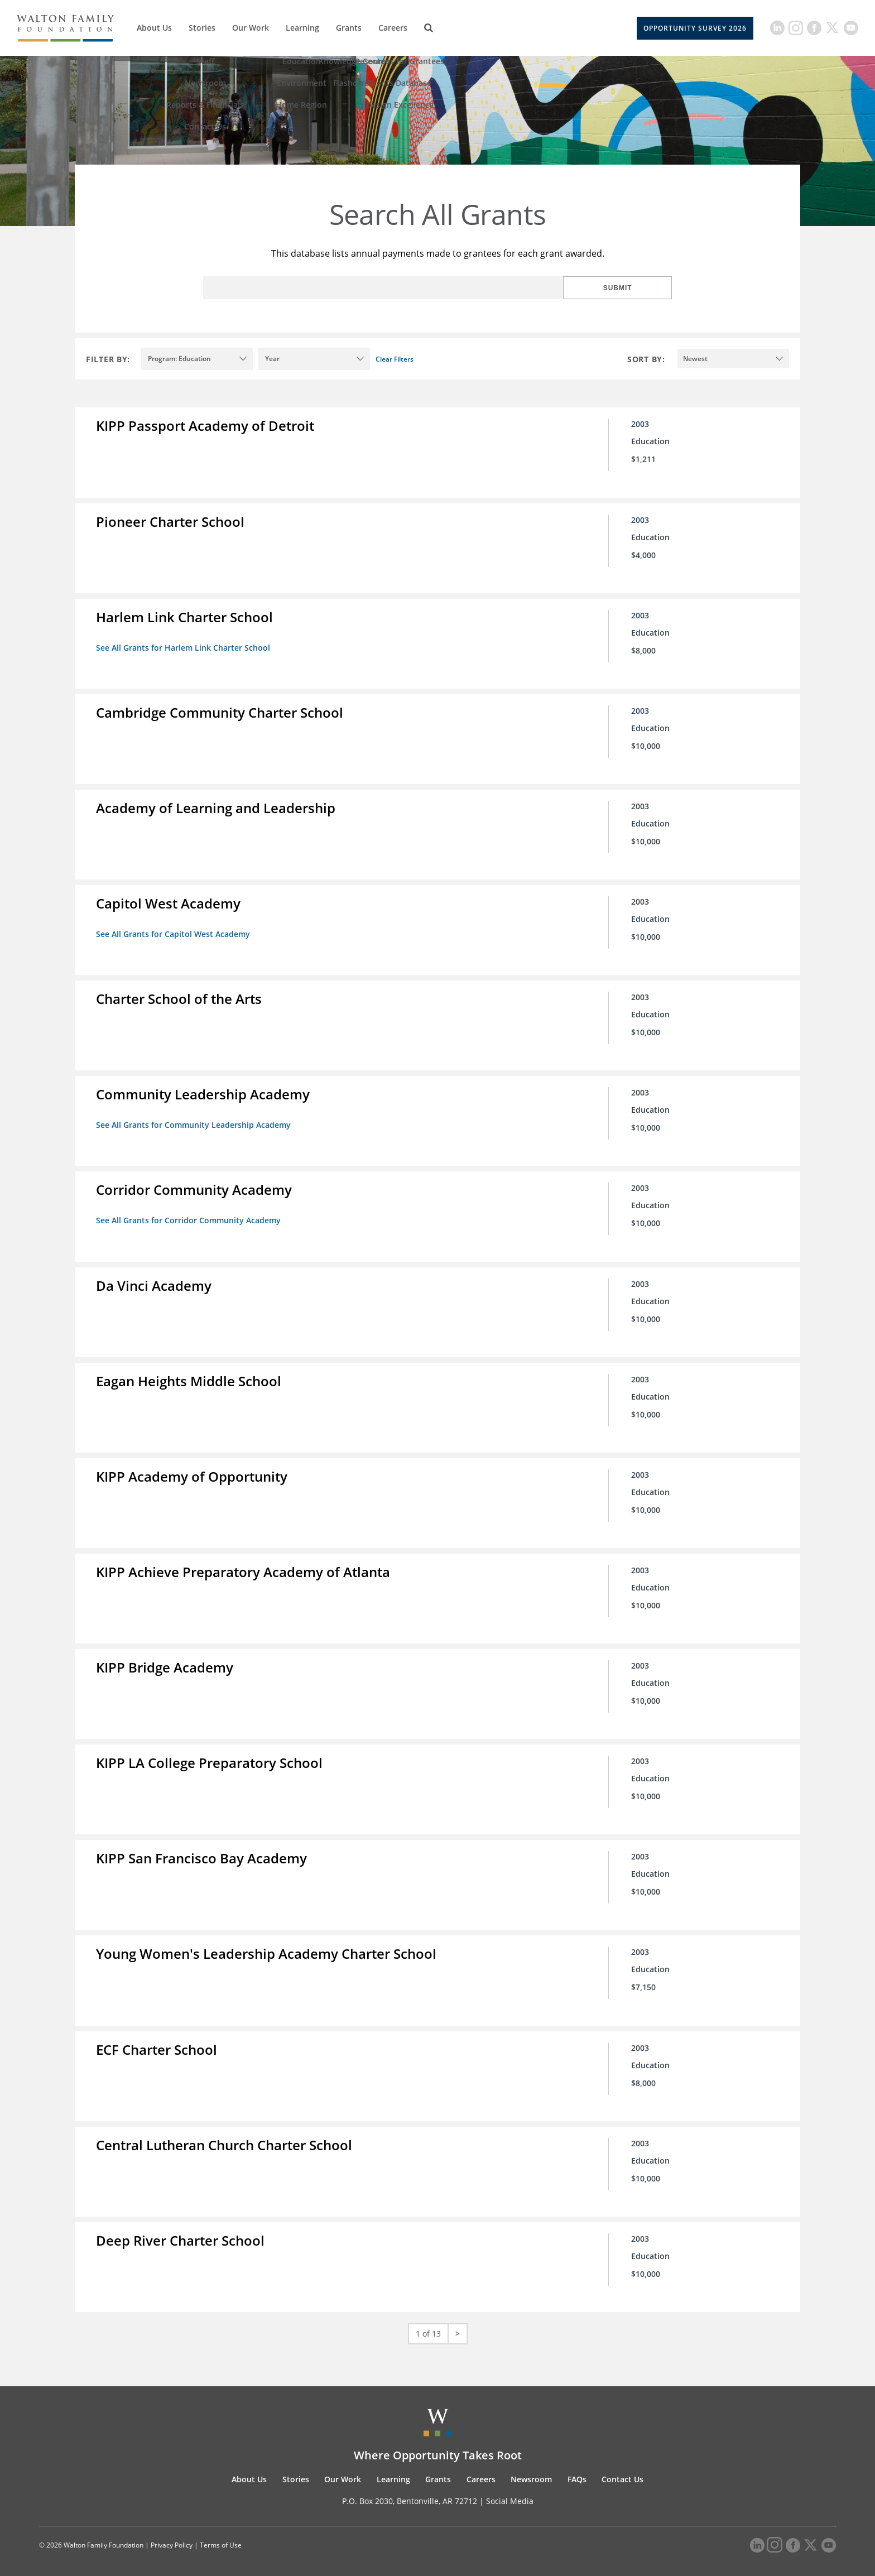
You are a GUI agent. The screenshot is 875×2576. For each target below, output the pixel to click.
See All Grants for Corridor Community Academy (189, 1215)
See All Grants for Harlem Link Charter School (184, 646)
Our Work (250, 27)
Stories (202, 27)
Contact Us (622, 2466)
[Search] (428, 27)
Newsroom (531, 2466)
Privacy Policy (172, 2532)
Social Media (509, 2488)
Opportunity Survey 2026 (695, 28)
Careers (392, 27)
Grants (349, 27)
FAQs (577, 2466)
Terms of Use (221, 2532)
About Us (154, 27)
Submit (635, 288)
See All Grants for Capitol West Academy (174, 930)
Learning (302, 27)
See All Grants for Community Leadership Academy (194, 1120)
